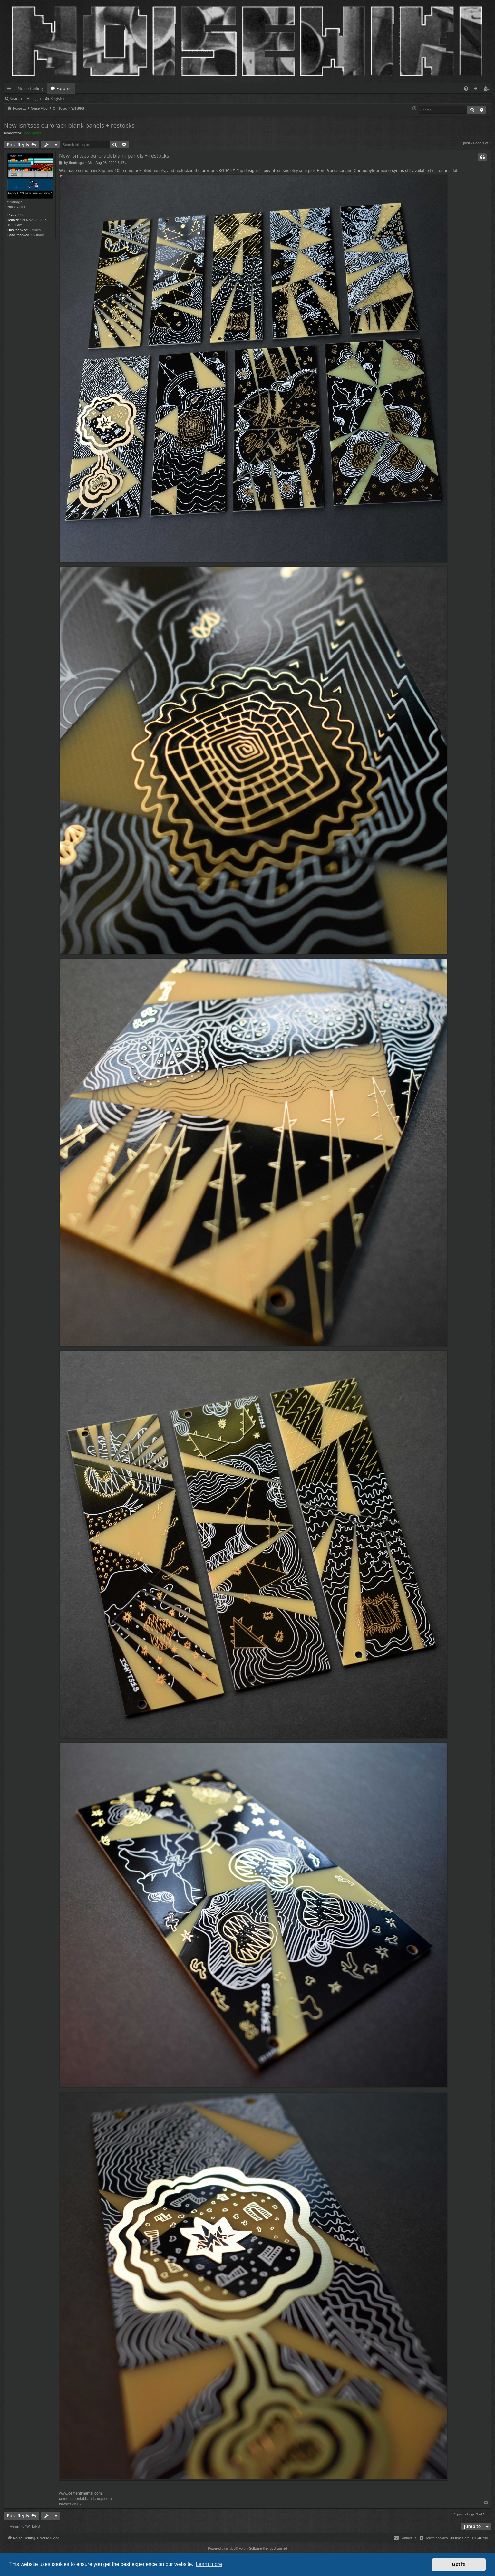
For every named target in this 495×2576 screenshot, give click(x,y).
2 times (35, 230)
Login (36, 98)
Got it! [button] (459, 2564)
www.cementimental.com (80, 2493)
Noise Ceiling (30, 88)
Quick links (10, 89)
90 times (38, 235)
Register (57, 98)
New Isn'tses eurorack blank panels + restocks (69, 125)
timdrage (14, 202)
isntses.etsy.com (291, 170)
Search (16, 98)
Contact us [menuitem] (405, 2537)
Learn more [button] (209, 2564)
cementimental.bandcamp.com (85, 2498)
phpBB (231, 2548)
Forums (63, 88)
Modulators (32, 133)
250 (21, 215)
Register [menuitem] (487, 89)
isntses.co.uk (70, 2504)
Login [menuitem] (477, 89)
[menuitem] (466, 88)
